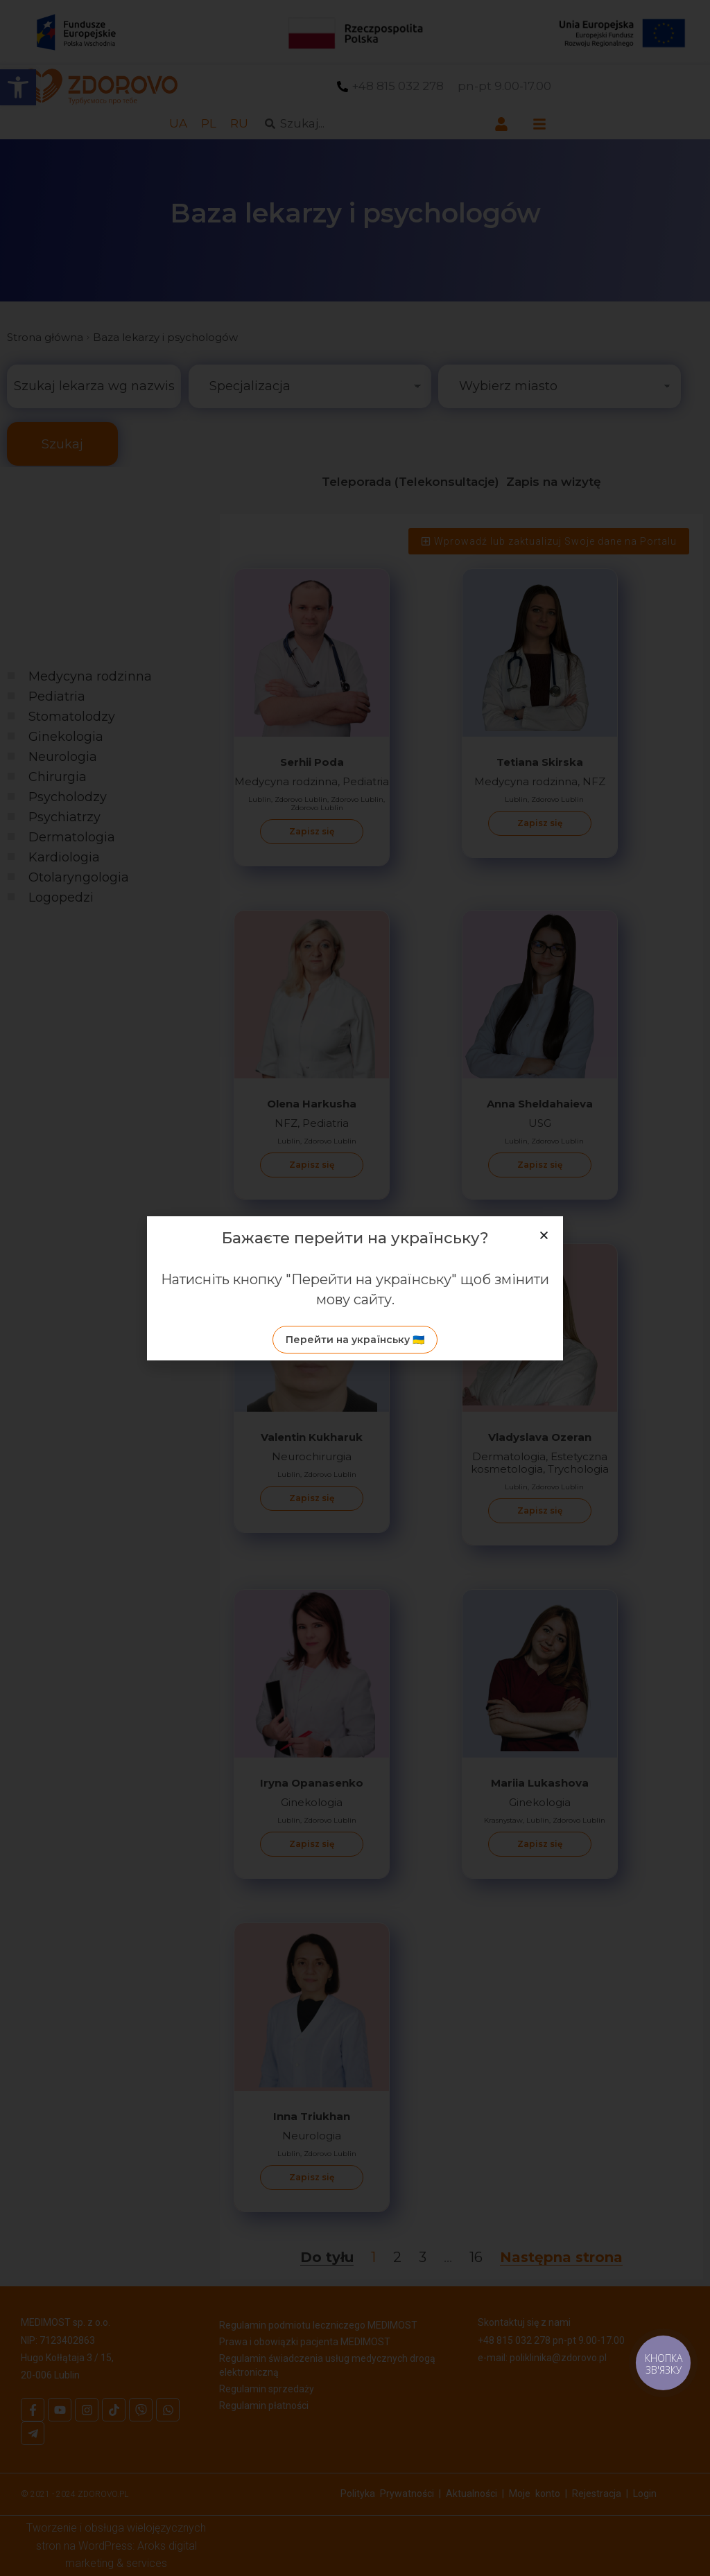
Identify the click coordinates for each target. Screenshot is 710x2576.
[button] (544, 1235)
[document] (355, 1288)
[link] (355, 1339)
